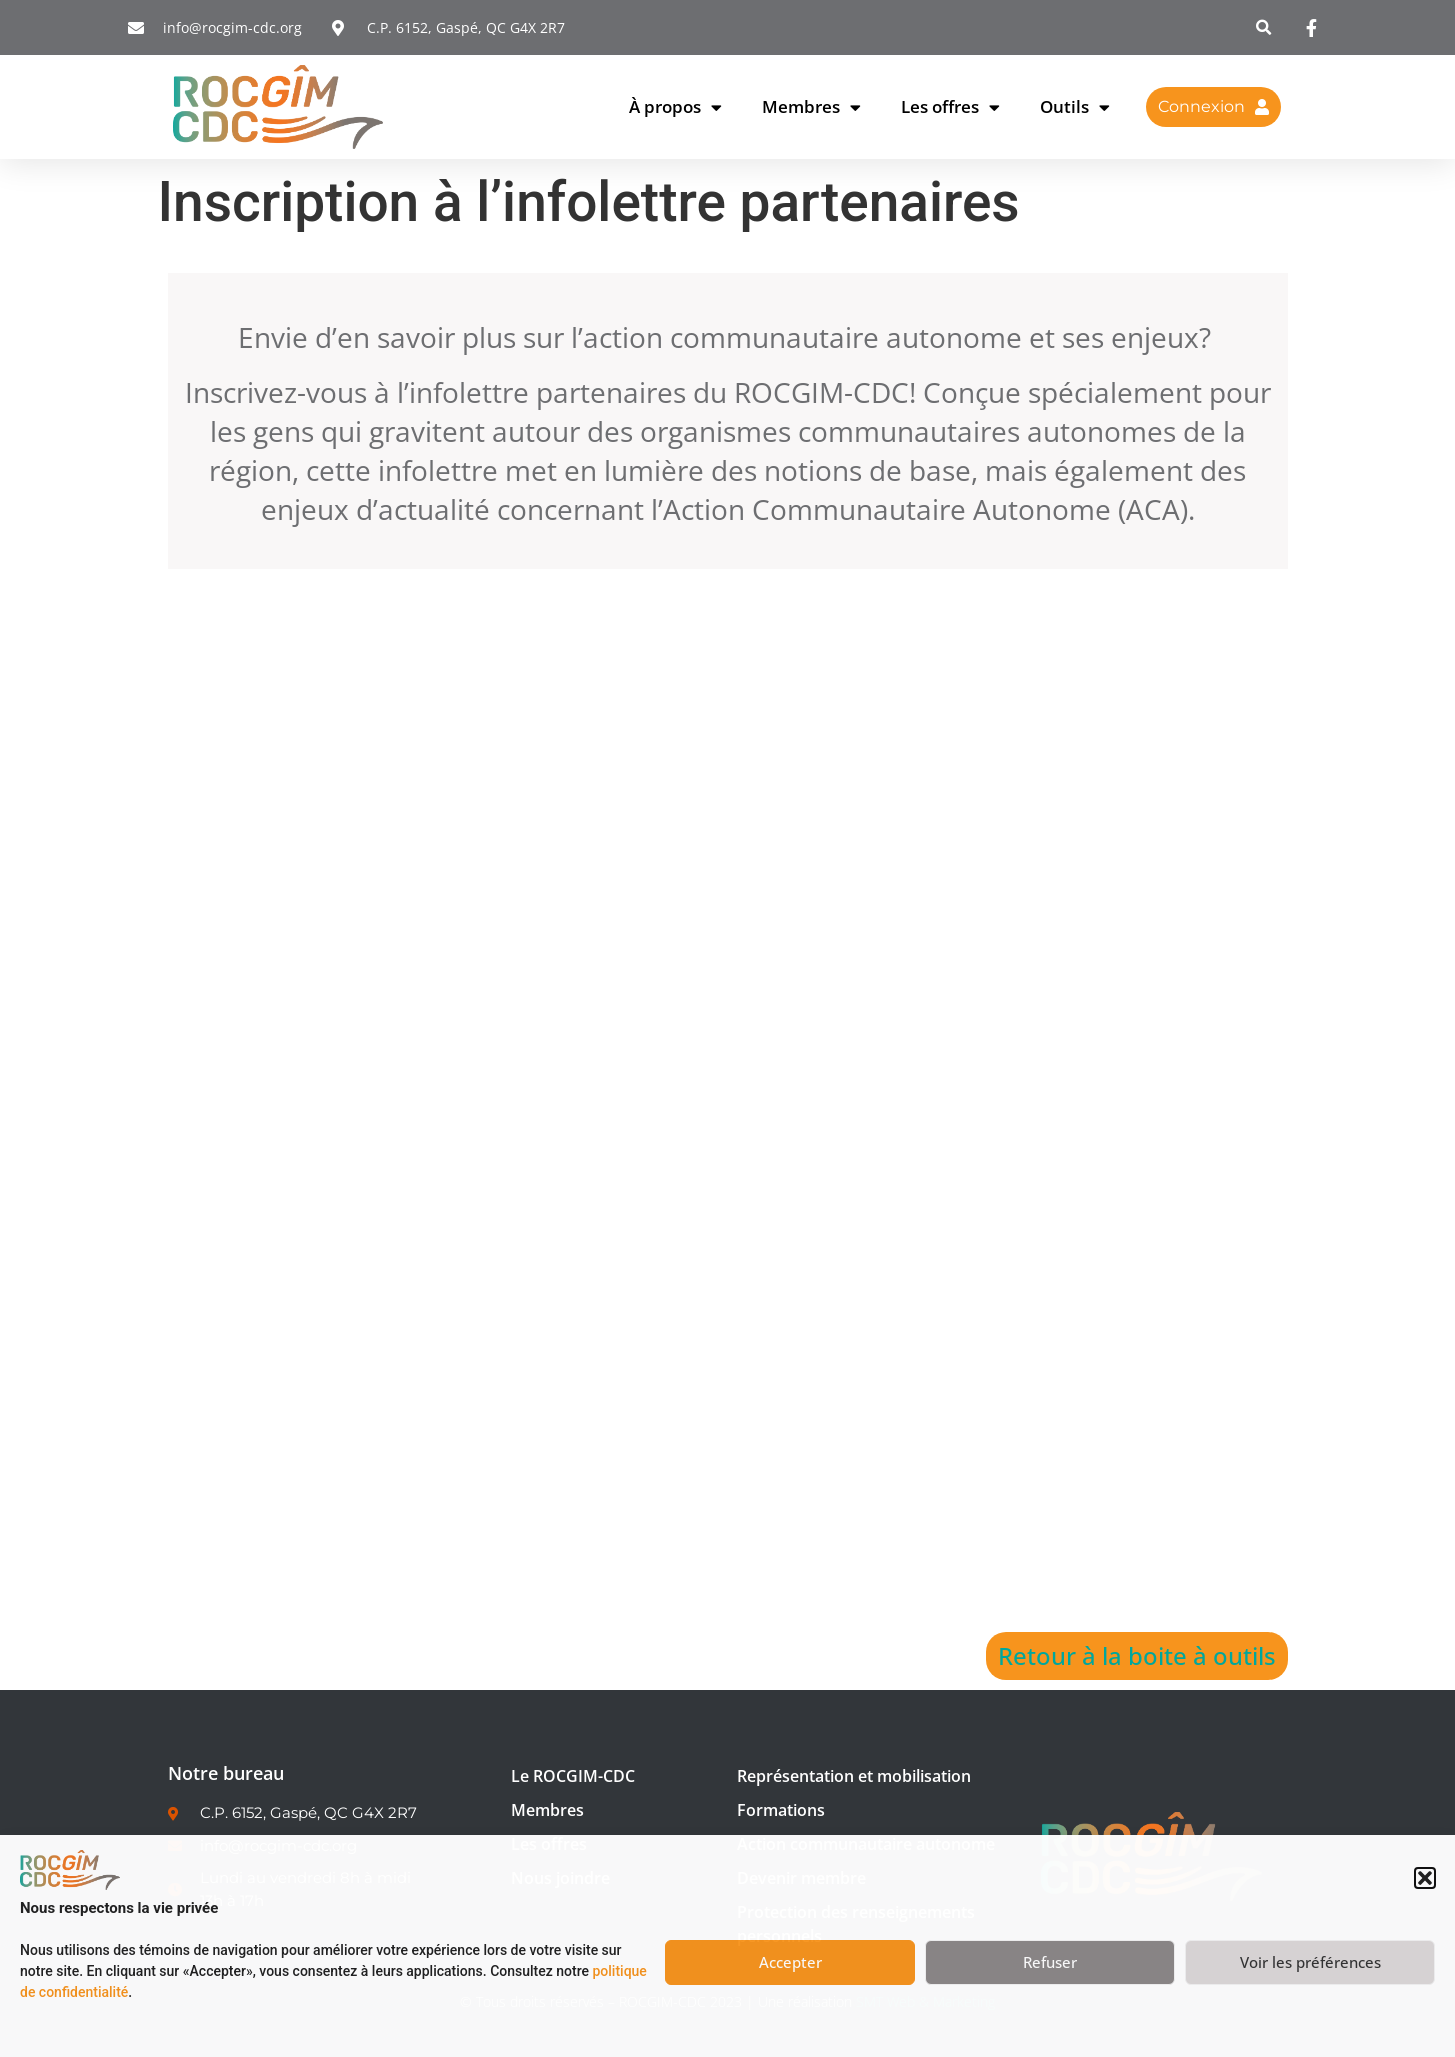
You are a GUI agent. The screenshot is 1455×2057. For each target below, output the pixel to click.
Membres (811, 107)
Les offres (950, 107)
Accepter (790, 1962)
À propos (675, 107)
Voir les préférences (1310, 1962)
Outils (1075, 107)
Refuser (1050, 1962)
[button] (1425, 1878)
